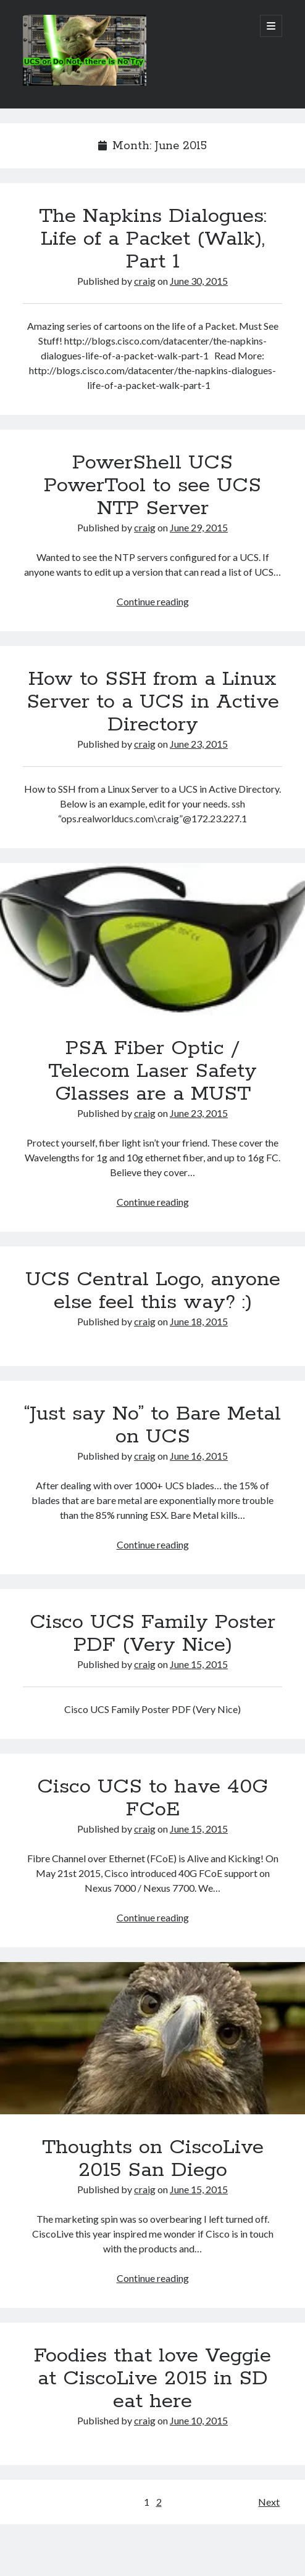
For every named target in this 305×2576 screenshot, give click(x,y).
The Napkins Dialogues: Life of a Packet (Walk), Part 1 (153, 239)
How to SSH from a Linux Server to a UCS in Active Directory (153, 702)
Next (269, 2502)
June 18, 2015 (199, 1321)
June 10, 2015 (199, 2420)
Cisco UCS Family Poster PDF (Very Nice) (152, 1633)
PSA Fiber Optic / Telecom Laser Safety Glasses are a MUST (152, 939)
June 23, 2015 (199, 744)
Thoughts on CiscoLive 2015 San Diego (152, 2038)
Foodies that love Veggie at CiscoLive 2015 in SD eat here (152, 2378)
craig (145, 281)
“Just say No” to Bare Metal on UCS (152, 1425)
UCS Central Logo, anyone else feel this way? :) (152, 1291)
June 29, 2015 (199, 527)
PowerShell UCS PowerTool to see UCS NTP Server (152, 485)
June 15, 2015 (199, 1664)
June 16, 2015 (199, 1456)
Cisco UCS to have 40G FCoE (152, 1798)
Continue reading (153, 601)
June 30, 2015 (199, 281)
